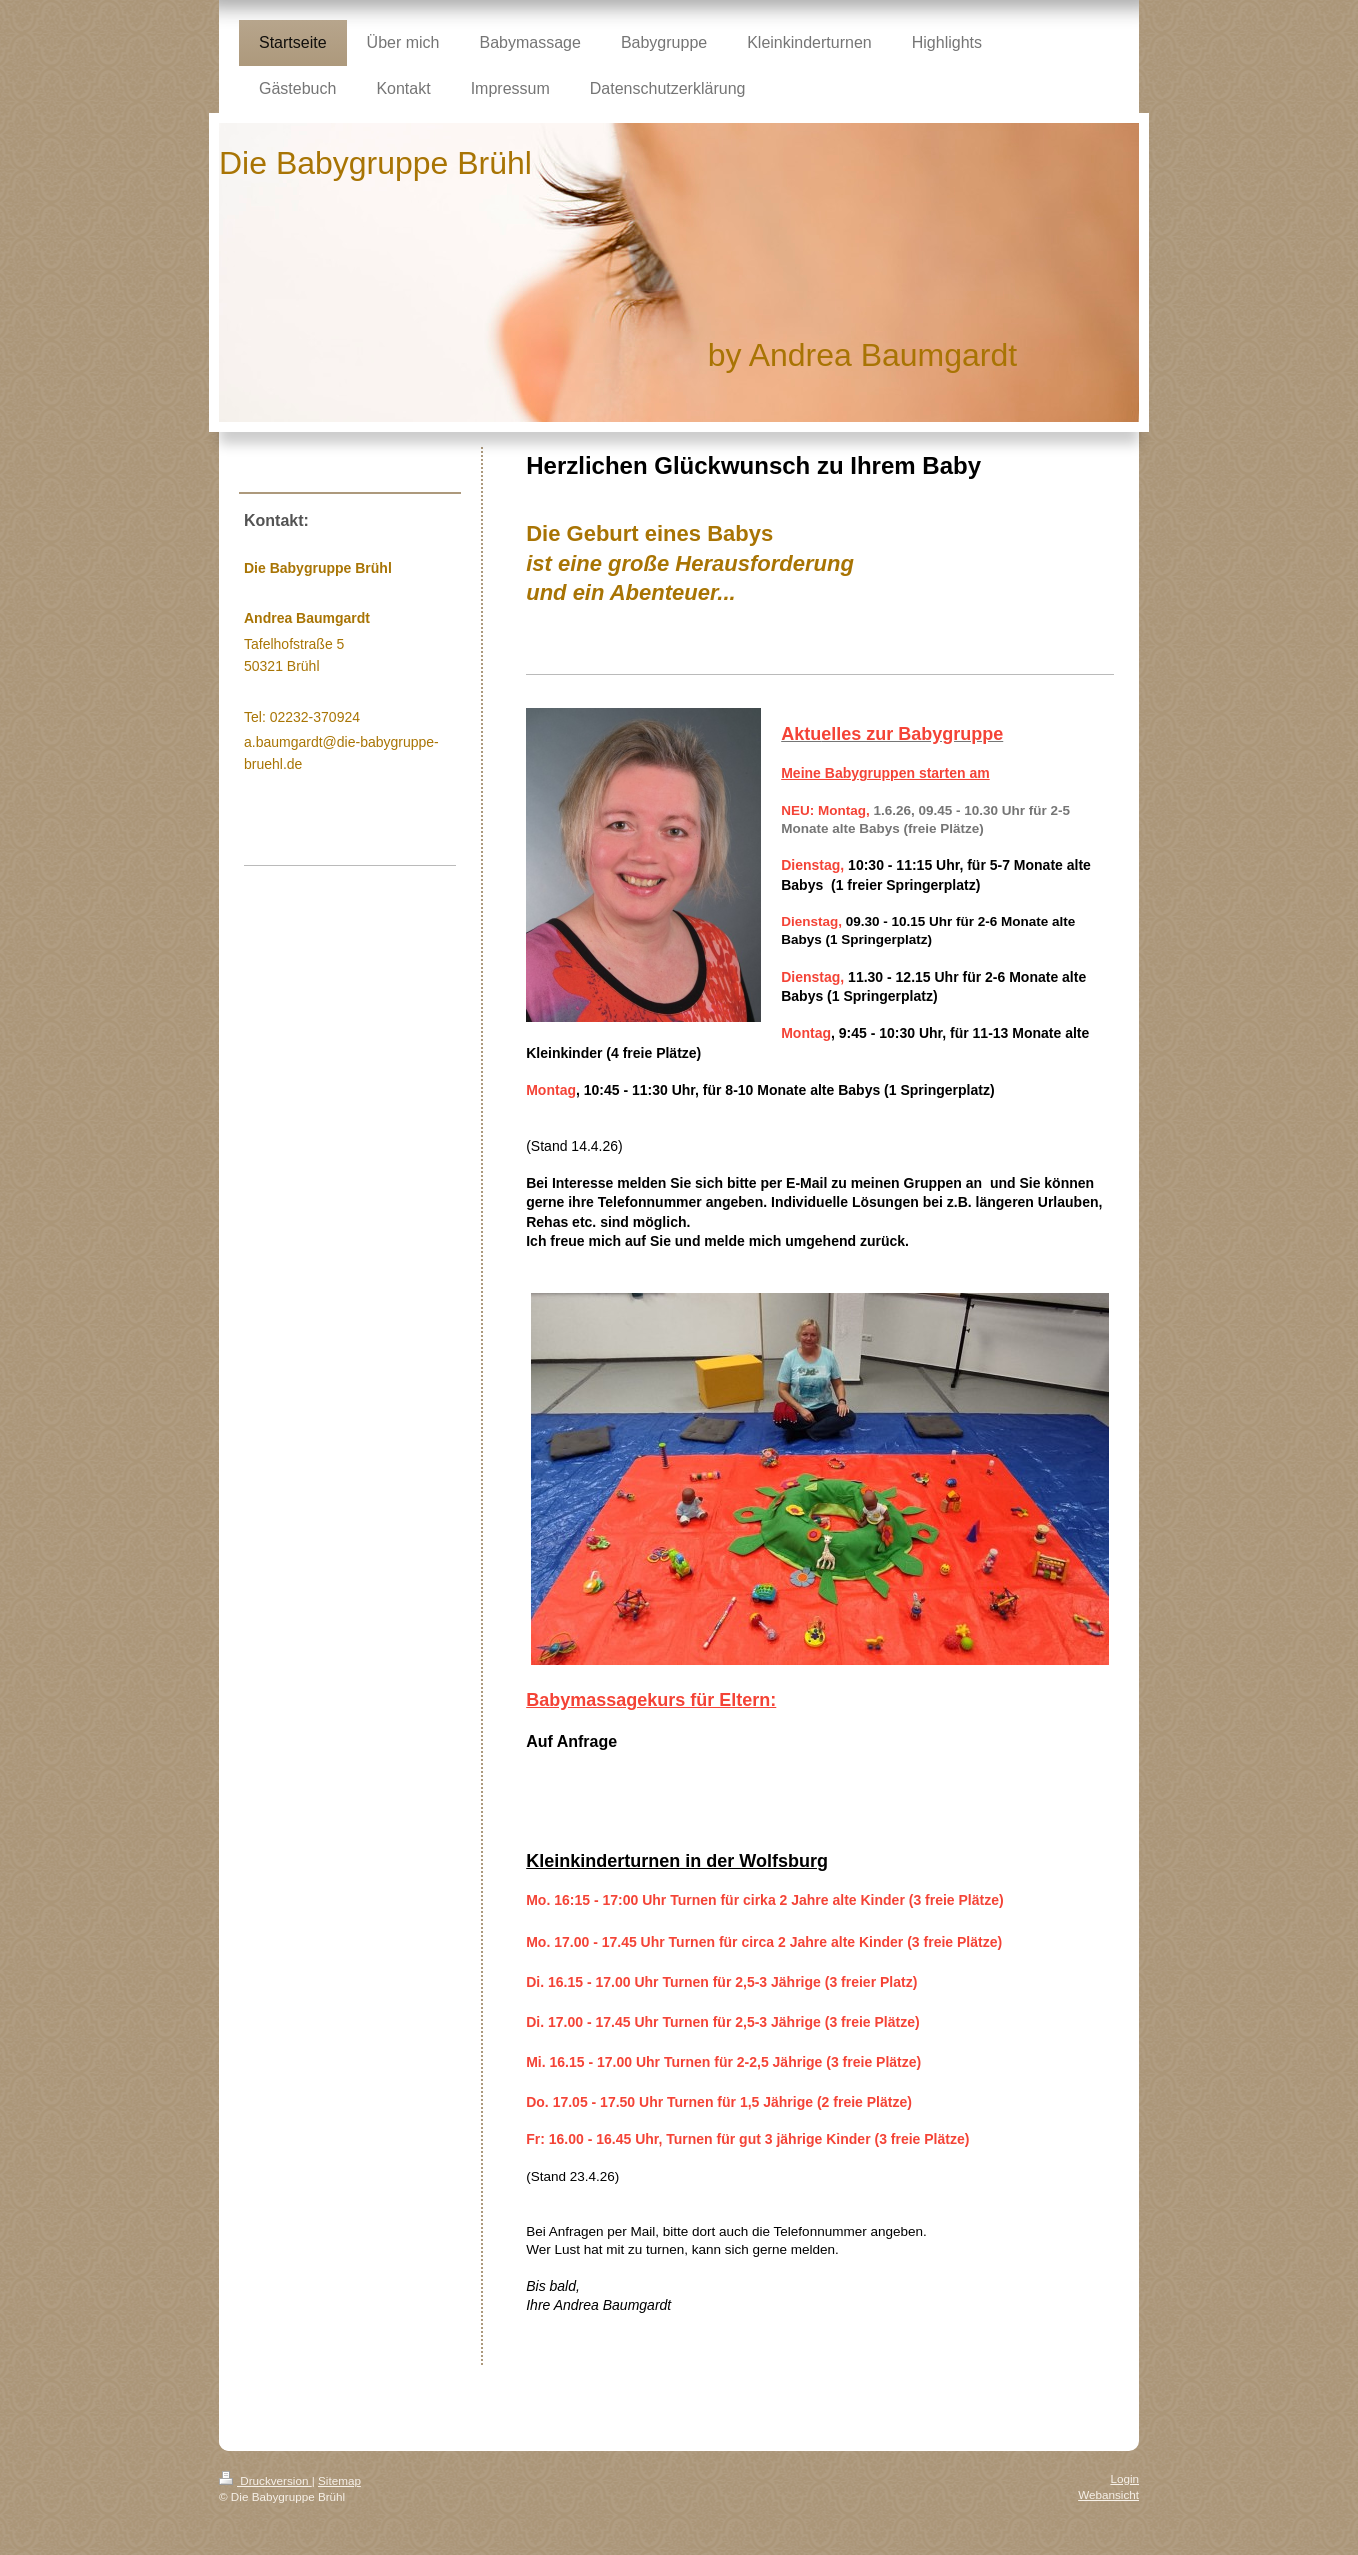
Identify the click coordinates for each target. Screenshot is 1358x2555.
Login (1124, 2478)
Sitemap (339, 2480)
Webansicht (1108, 2494)
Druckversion (265, 2480)
